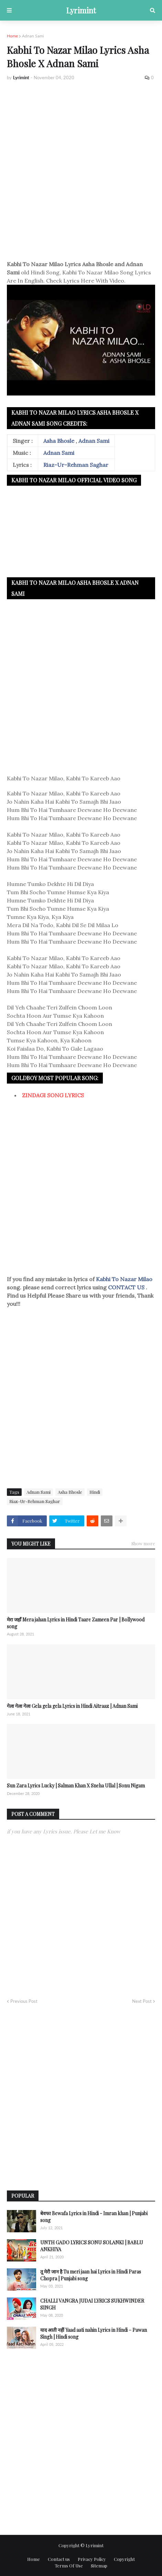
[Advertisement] (81, 170)
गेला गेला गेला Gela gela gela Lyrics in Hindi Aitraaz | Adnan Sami (72, 1706)
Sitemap (99, 2565)
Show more (143, 1543)
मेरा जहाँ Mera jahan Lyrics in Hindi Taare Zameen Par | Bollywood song (75, 1623)
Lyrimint (81, 10)
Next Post (142, 2001)
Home (12, 35)
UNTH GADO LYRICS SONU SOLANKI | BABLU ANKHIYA (91, 2246)
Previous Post (23, 2001)
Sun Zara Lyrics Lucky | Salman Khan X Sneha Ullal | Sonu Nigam (76, 1785)
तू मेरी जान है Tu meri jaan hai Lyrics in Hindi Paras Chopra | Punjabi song (90, 2275)
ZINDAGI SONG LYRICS (53, 1095)
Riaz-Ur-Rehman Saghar (75, 464)
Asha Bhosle (58, 440)
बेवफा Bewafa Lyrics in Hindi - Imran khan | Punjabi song (94, 2216)
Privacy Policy (92, 2559)
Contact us (59, 2559)
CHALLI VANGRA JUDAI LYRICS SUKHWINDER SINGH (92, 2304)
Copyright (124, 2559)
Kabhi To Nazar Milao (124, 1279)
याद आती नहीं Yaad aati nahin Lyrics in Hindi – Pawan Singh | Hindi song (93, 2333)
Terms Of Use (69, 2565)
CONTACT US (126, 1287)
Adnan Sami (33, 35)
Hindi (94, 1492)
